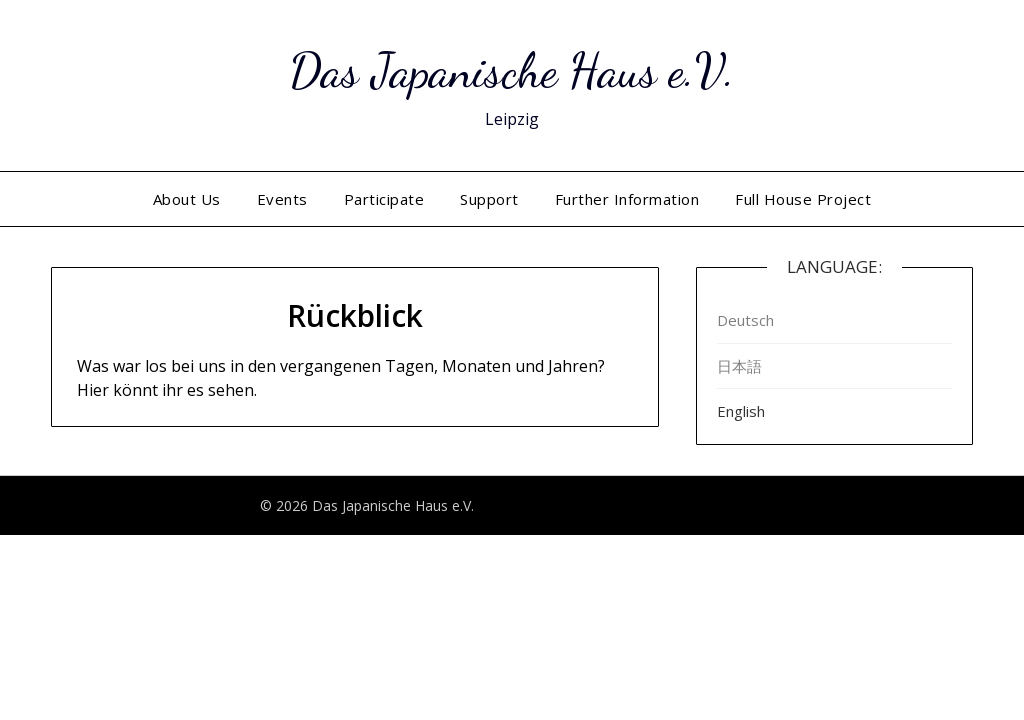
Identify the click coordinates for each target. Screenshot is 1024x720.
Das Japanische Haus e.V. (512, 70)
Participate (384, 199)
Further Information (627, 199)
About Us (187, 199)
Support (489, 199)
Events (282, 199)
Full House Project (803, 199)
